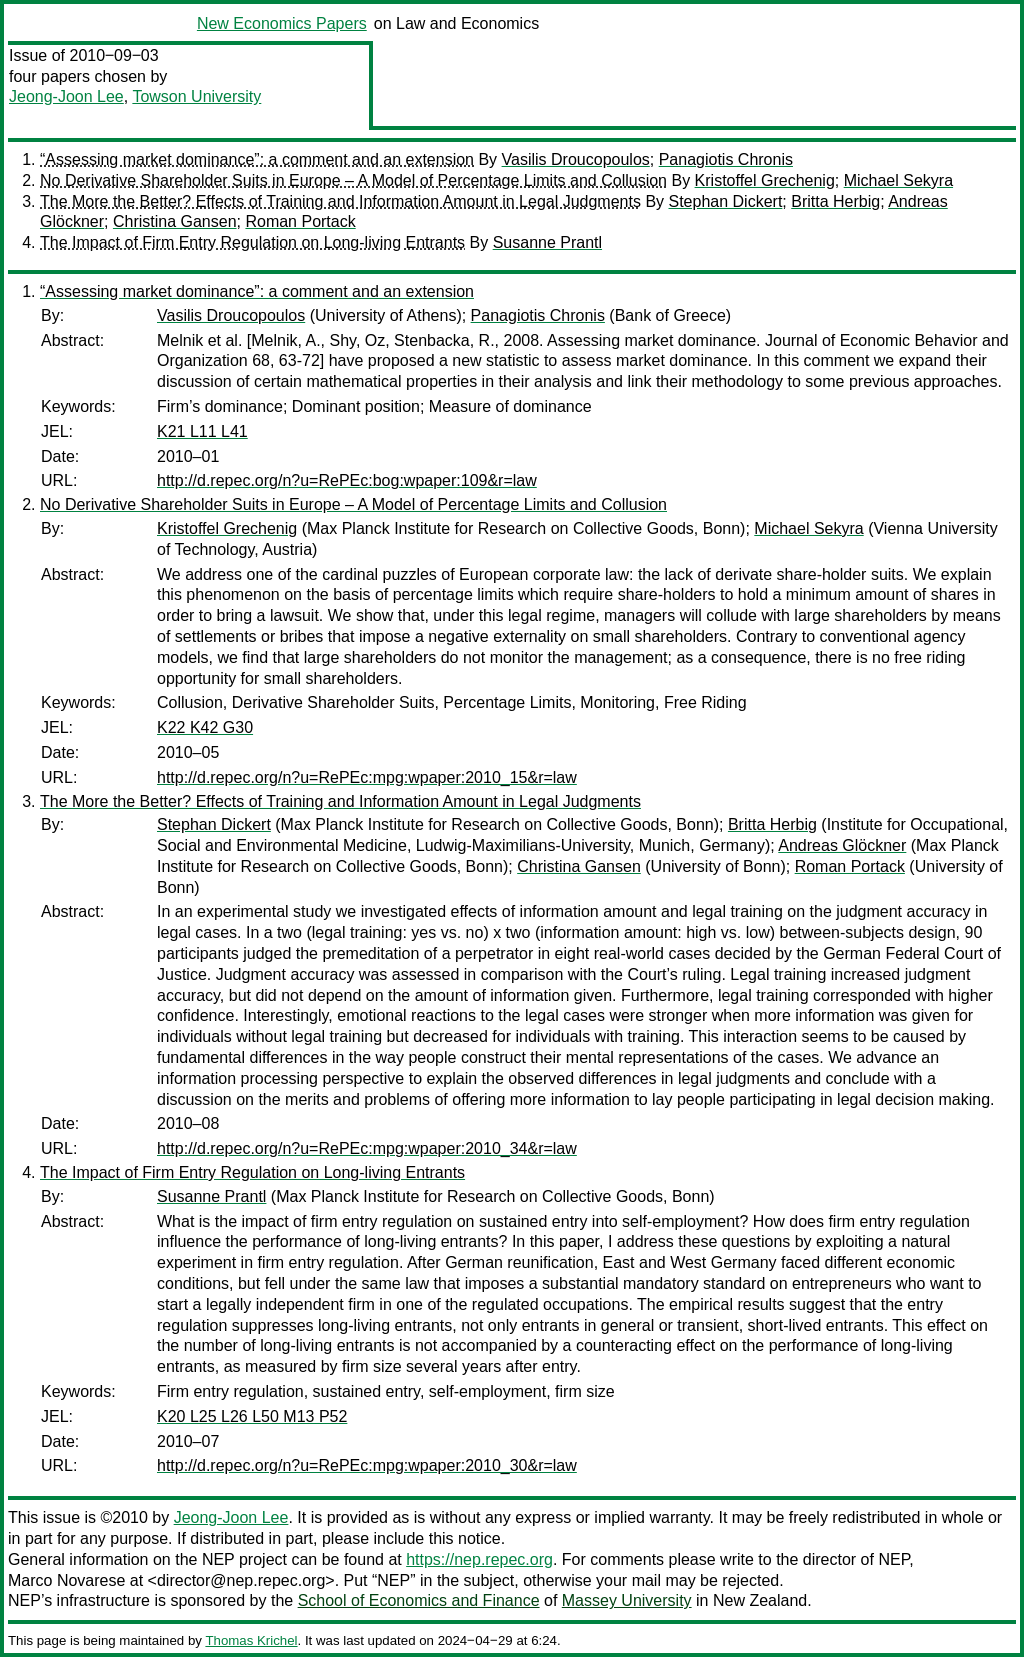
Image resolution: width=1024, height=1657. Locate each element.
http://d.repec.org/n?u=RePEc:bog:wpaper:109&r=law (347, 480)
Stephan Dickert (726, 201)
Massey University (627, 1600)
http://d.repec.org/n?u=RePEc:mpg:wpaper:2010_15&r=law (367, 777)
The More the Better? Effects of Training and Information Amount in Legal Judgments (340, 201)
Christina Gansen (175, 221)
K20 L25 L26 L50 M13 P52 (252, 1416)
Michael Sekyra (898, 180)
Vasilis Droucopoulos (576, 159)
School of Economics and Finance (419, 1600)
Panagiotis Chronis (726, 159)
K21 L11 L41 (202, 431)
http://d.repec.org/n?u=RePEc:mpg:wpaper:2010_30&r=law (367, 1465)
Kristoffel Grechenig (765, 180)
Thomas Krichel (251, 1640)
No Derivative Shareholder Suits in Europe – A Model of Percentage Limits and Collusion (353, 180)
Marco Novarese (66, 1580)
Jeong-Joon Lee (66, 96)
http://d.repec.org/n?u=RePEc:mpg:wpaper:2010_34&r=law (367, 1148)
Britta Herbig (835, 201)
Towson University (196, 96)
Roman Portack (300, 221)
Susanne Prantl (547, 242)
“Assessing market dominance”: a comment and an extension (257, 159)
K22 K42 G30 (205, 727)
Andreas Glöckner (842, 845)
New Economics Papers (282, 23)
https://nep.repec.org (479, 1559)
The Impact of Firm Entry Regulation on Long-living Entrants (252, 242)
